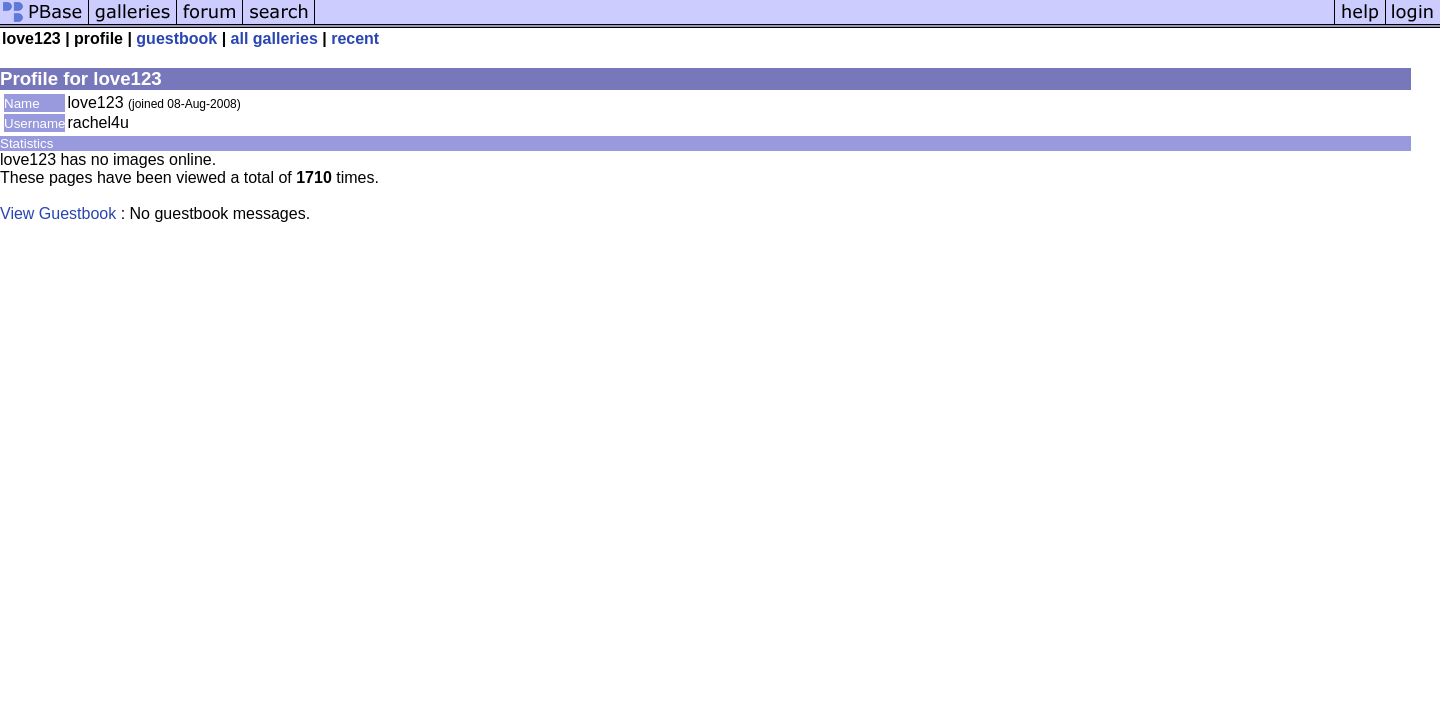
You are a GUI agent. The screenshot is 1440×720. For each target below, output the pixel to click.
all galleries (274, 38)
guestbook (176, 38)
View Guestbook (58, 213)
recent (355, 38)
